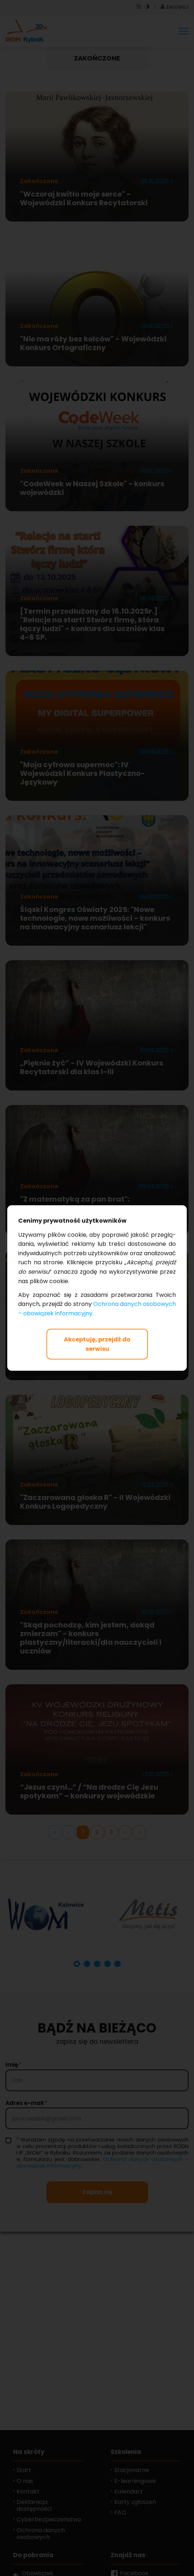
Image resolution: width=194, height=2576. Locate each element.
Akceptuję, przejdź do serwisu (97, 1344)
